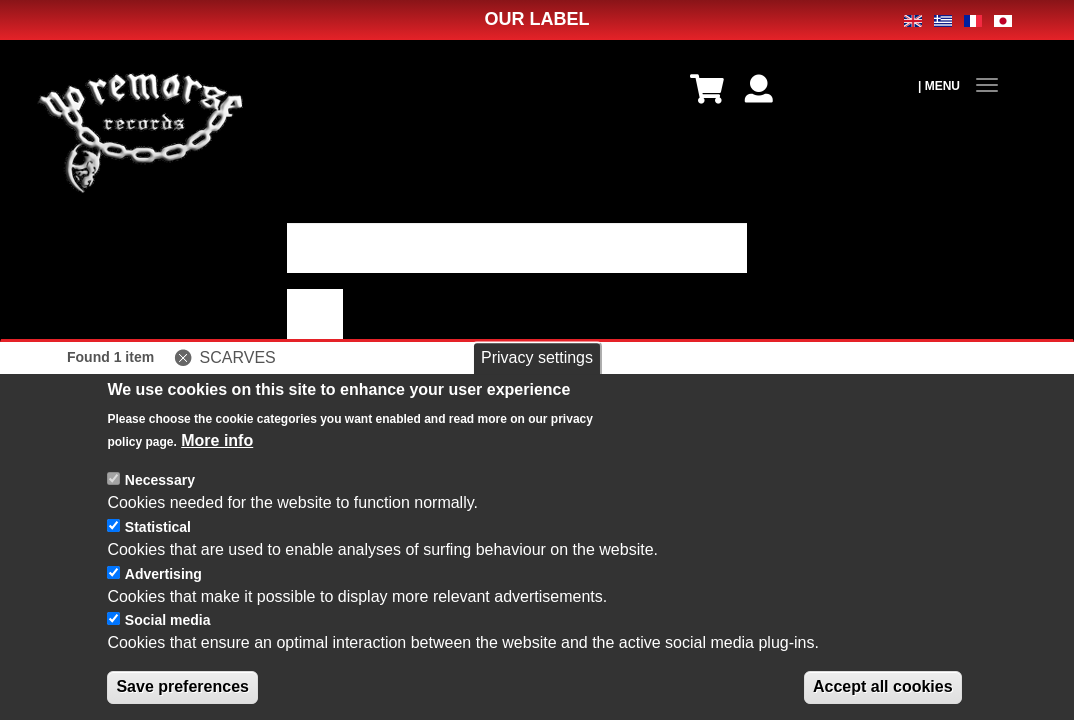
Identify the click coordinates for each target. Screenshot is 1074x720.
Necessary (160, 494)
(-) (186, 357)
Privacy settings (537, 371)
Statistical (158, 541)
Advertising (163, 588)
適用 (315, 313)
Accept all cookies (883, 700)
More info (217, 454)
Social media (168, 634)
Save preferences (182, 700)
